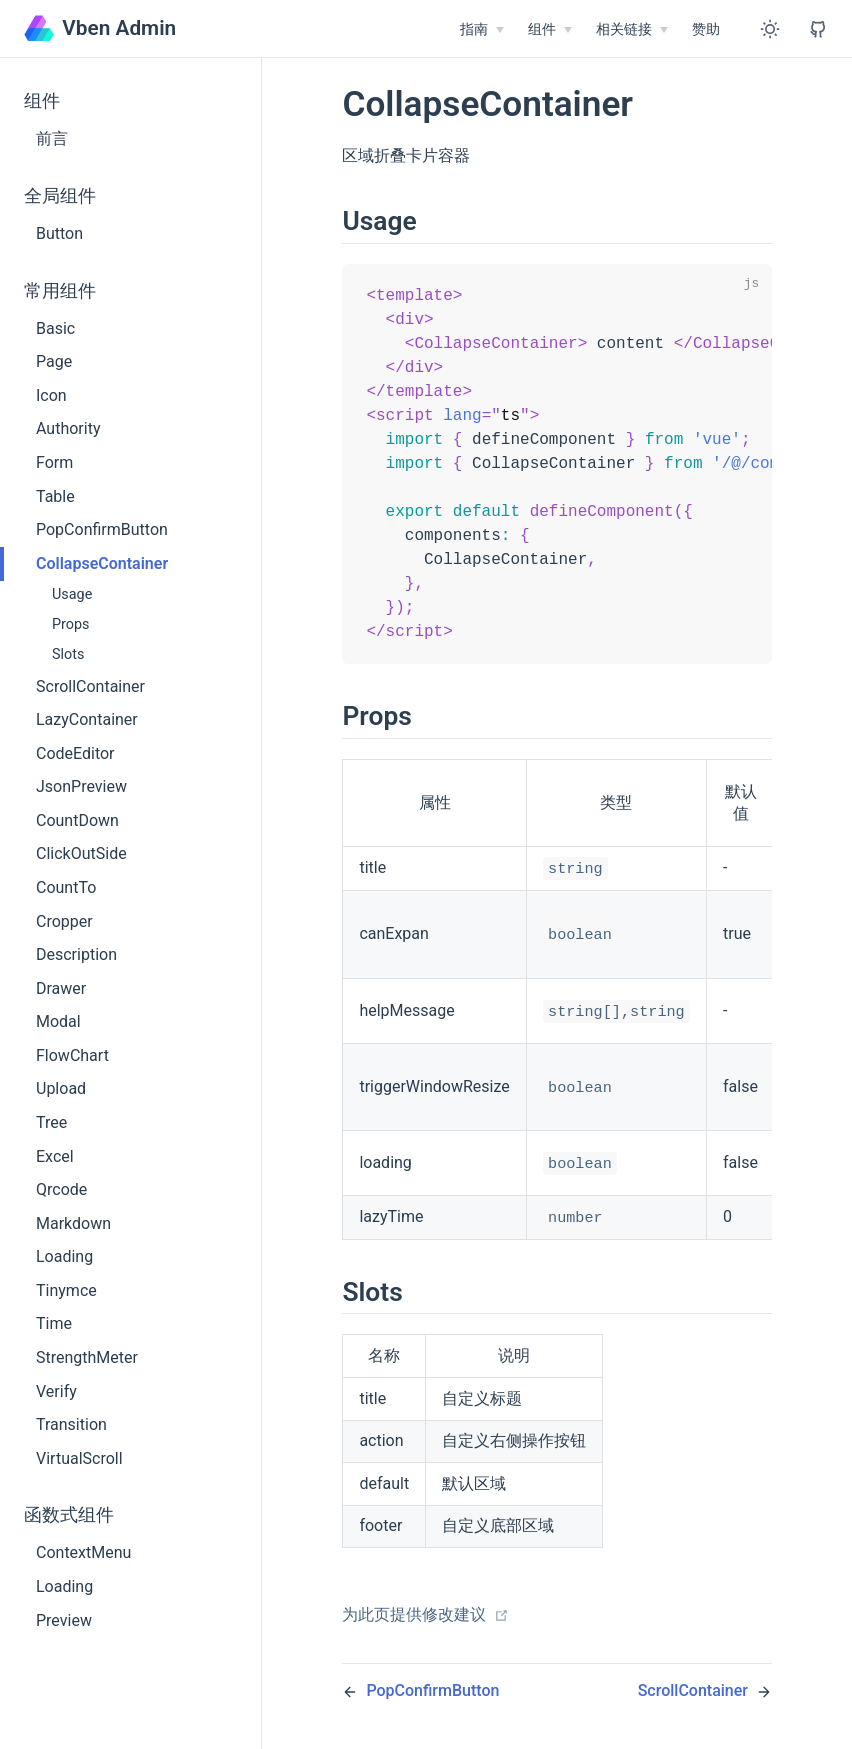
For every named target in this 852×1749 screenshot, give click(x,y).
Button (59, 233)
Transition (71, 1424)
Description (76, 954)
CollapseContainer (102, 563)
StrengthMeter (87, 1357)
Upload (61, 1088)
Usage (72, 594)
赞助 (706, 29)
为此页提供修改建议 (425, 1629)
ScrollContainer (90, 686)
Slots (68, 654)
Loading (64, 1256)
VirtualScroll (79, 1458)
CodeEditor (75, 753)
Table (55, 496)
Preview (64, 1620)
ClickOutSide (81, 853)
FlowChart (72, 1055)
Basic (55, 328)
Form (54, 462)
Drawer (61, 988)
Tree (51, 1122)
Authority (68, 428)
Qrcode (61, 1189)
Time (54, 1323)
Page (54, 361)
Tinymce (66, 1290)
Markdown (73, 1223)
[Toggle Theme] (770, 29)
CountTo (66, 887)
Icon (51, 395)
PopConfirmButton (102, 529)
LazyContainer (87, 719)
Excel (55, 1156)
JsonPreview (81, 786)
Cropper (64, 921)
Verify (56, 1391)
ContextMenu (83, 1552)
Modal (58, 1021)
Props (71, 624)
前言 (52, 138)
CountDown (77, 820)
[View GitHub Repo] (818, 29)
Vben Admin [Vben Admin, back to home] (100, 28)
